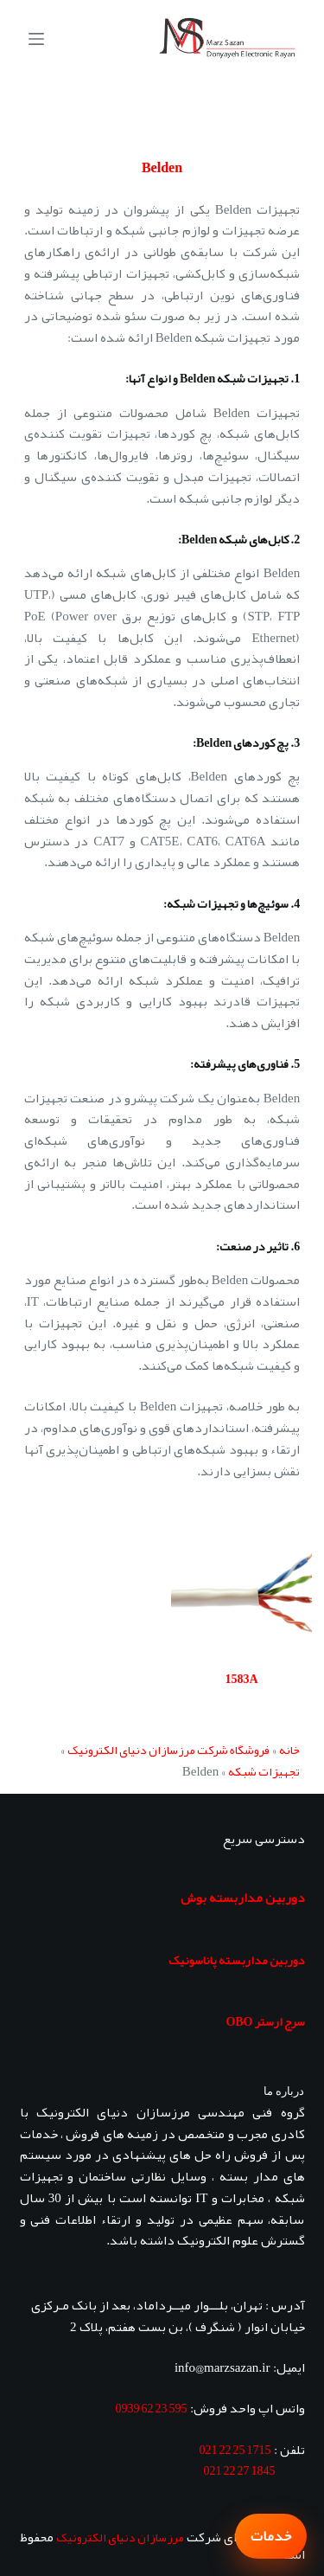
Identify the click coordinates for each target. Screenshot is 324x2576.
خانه (289, 1750)
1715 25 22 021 (235, 2450)
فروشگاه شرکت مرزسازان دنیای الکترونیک (168, 1750)
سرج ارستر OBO (265, 2021)
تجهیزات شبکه (264, 1771)
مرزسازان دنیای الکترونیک (120, 2537)
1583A (241, 1679)
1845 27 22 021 (240, 2470)
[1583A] (242, 1591)
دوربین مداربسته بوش (243, 1898)
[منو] (36, 39)
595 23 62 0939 (151, 2408)
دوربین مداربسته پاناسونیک (236, 1960)
